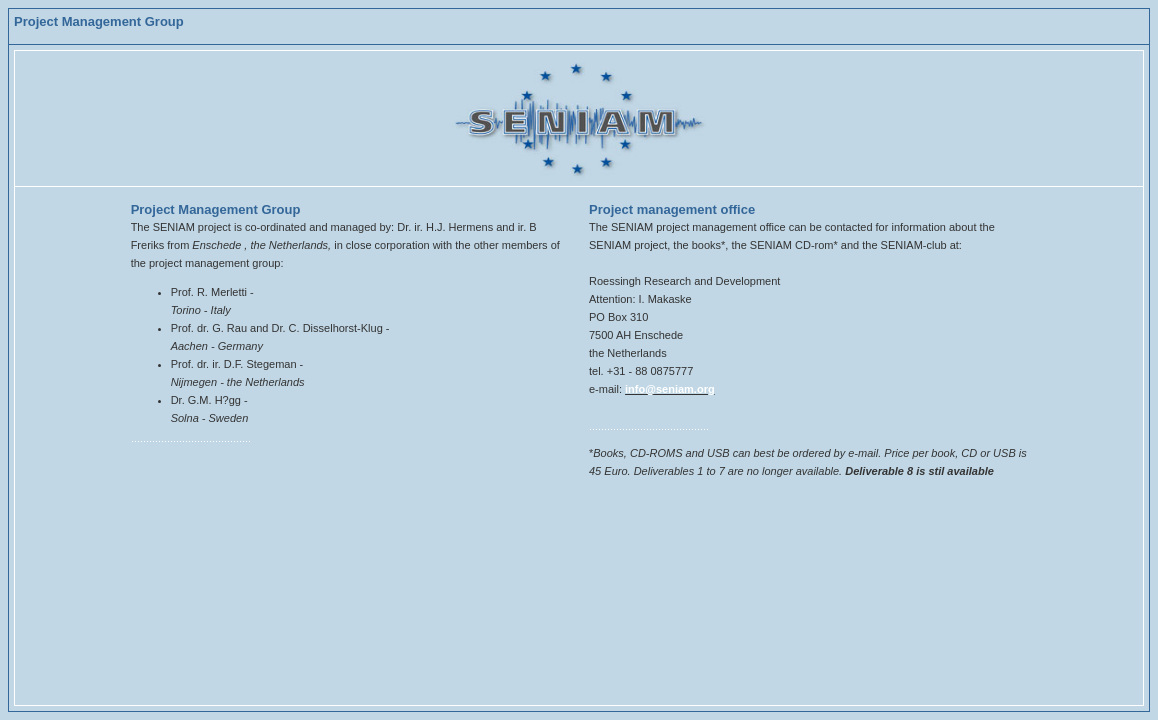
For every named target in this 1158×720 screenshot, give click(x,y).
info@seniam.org (670, 389)
